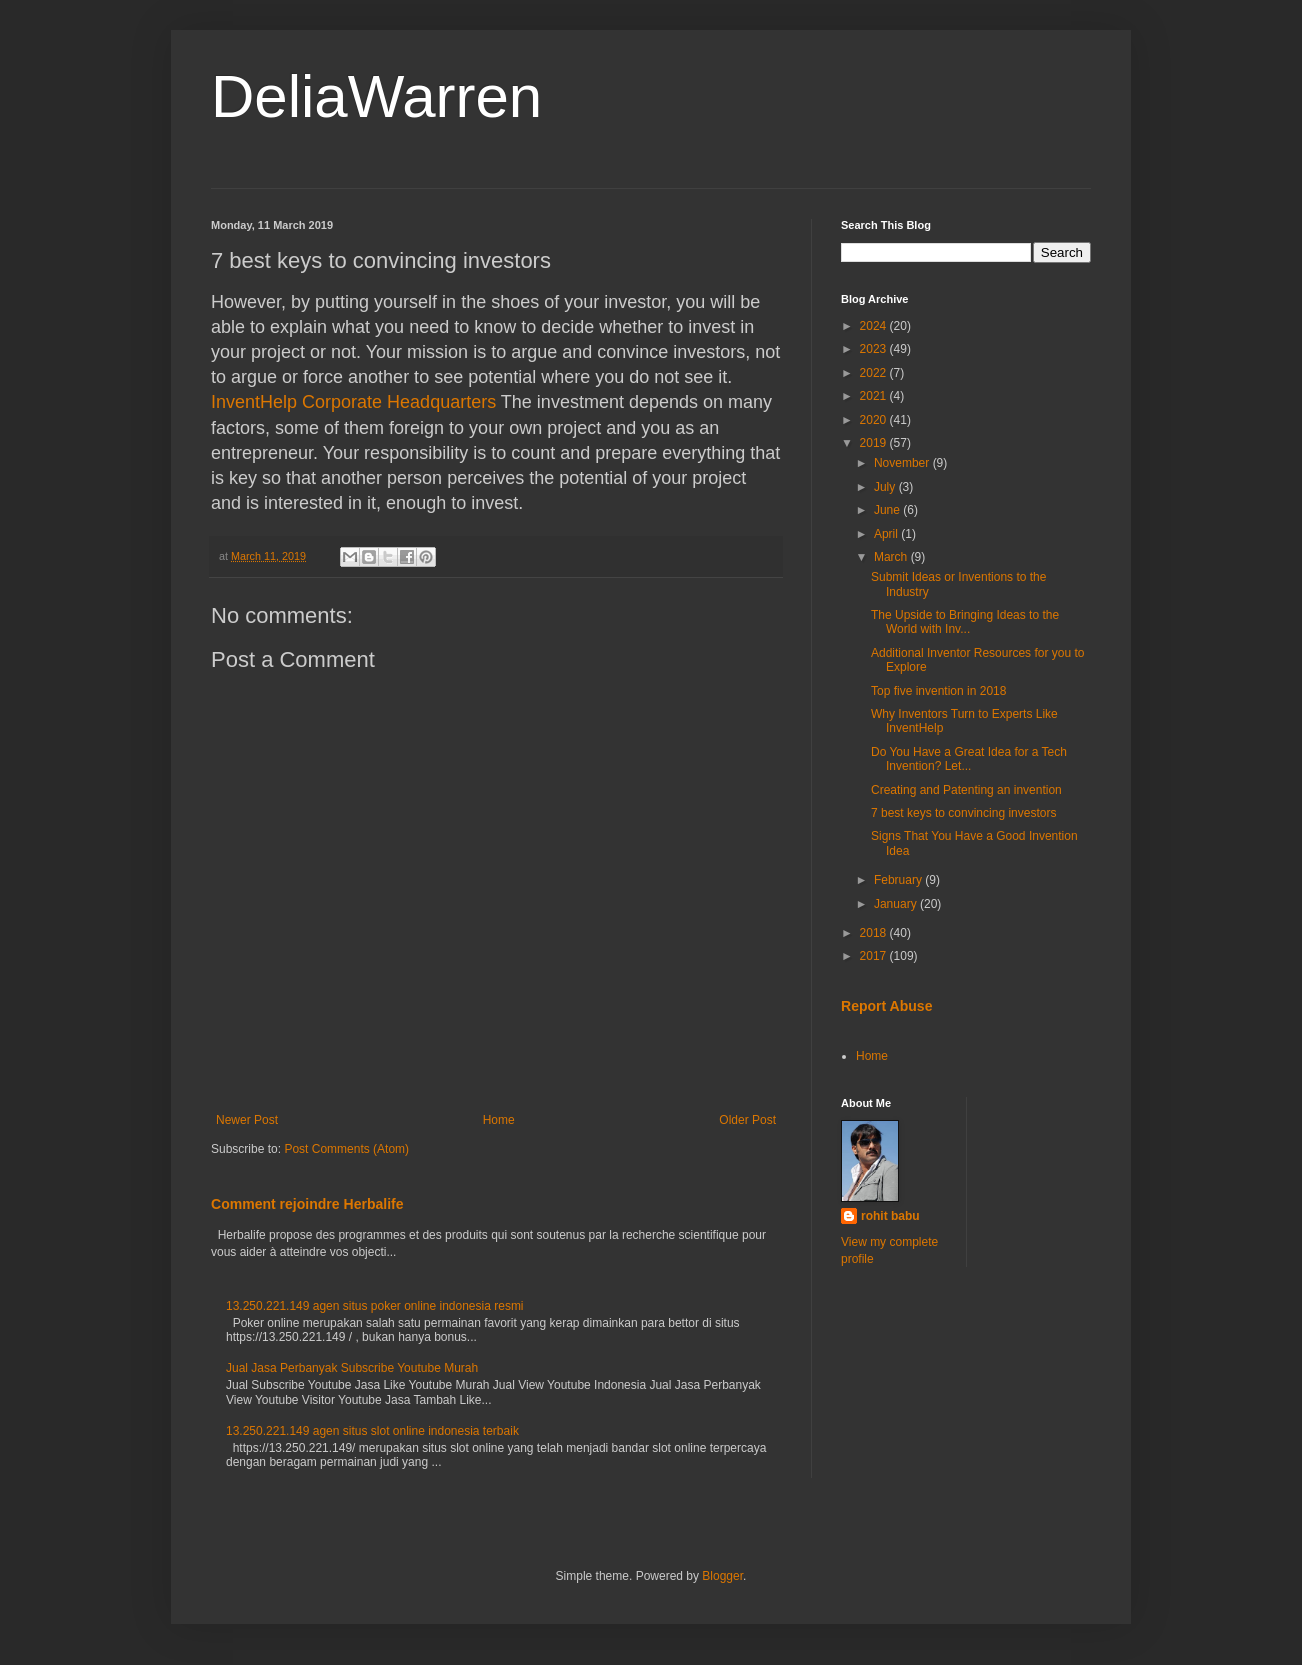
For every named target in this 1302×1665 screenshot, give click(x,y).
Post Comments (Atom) (346, 1149)
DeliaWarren (376, 96)
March (892, 557)
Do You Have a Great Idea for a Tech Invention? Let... (969, 759)
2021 (875, 396)
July (886, 487)
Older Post (747, 1120)
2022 (875, 373)
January (897, 904)
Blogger (722, 1576)
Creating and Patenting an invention (966, 790)
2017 (875, 956)
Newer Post (247, 1120)
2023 (875, 349)
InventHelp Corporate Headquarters (353, 402)
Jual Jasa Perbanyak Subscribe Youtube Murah (352, 1368)
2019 (875, 443)
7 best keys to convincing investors (963, 813)
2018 (875, 933)
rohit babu (890, 1216)
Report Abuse (886, 1006)
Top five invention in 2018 (938, 691)
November (903, 463)
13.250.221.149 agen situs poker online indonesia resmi (375, 1306)
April (887, 534)
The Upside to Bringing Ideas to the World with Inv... (965, 622)
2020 (875, 420)
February (899, 880)
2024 (875, 326)
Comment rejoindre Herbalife (307, 1204)
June (888, 510)
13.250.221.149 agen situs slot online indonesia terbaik (372, 1431)
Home (499, 1120)
